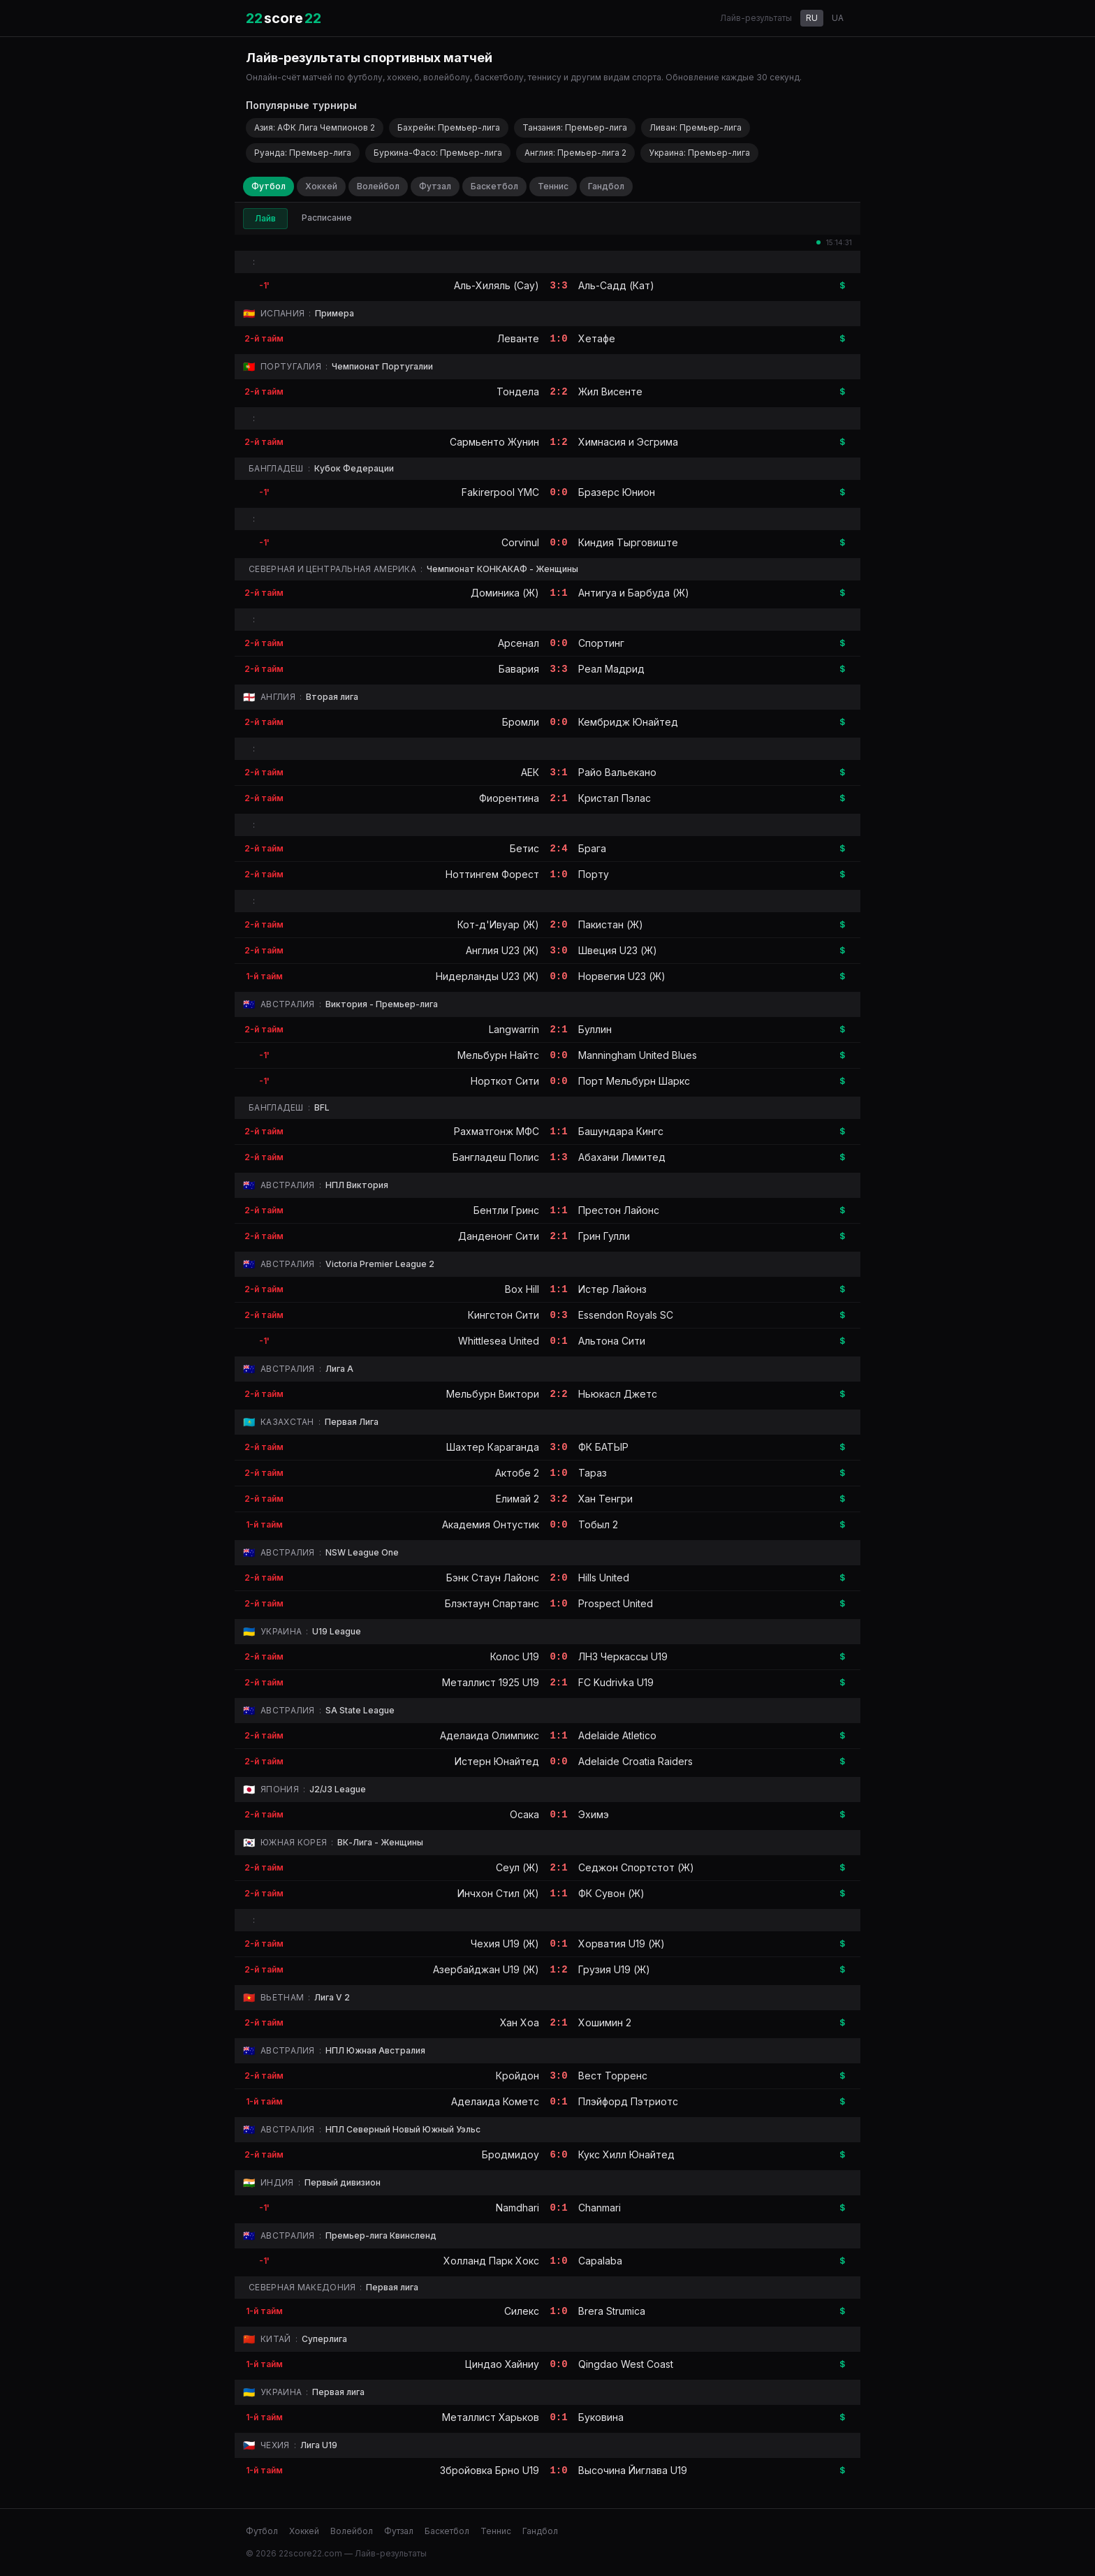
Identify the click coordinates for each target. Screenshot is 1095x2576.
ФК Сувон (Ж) (611, 1893)
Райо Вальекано (617, 772)
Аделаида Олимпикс (489, 1735)
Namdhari (517, 2207)
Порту (593, 874)
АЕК (530, 772)
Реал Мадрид (611, 669)
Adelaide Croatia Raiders (635, 1761)
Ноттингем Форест (492, 874)
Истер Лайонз (612, 1289)
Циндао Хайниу (502, 2364)
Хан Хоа (519, 2022)
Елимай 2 (517, 1499)
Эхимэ (593, 1814)
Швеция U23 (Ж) (617, 950)
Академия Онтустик (490, 1524)
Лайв (265, 218)
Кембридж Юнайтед (628, 722)
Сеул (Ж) (517, 1867)
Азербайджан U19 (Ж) (486, 1969)
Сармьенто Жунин (494, 442)
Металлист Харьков (490, 2417)
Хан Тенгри (605, 1499)
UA (838, 18)
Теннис (553, 186)
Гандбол (606, 186)
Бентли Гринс (506, 1210)
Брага (592, 848)
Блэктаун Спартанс (492, 1603)
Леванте (518, 338)
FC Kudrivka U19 (616, 1682)
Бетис (524, 848)
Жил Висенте (610, 391)
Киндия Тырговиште (628, 542)
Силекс (521, 2311)
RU (812, 18)
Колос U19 (514, 1656)
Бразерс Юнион (616, 492)
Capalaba (600, 2261)
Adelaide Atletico (617, 1735)
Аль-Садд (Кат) (616, 285)
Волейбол (378, 186)
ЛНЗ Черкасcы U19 (623, 1656)
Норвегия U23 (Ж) (622, 976)
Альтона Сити (611, 1341)
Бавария (519, 669)
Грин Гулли (604, 1236)
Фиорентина (509, 798)
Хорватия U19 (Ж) (621, 1943)
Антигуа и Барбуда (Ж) (633, 593)
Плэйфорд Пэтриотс (628, 2101)
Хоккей (321, 186)
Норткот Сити (505, 1081)
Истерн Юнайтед (497, 1761)
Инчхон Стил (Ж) (498, 1893)
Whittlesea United (498, 1341)
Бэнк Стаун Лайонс (492, 1577)
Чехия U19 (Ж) (505, 1943)
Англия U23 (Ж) (502, 950)
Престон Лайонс (618, 1210)
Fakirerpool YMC (500, 492)
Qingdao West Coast (625, 2364)
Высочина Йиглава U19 (632, 2470)
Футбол (268, 186)
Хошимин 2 (604, 2022)
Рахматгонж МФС (496, 1131)
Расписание (327, 217)
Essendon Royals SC (625, 1315)
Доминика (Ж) (505, 593)
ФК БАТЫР (603, 1447)
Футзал (435, 186)
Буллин (595, 1029)
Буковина (601, 2417)
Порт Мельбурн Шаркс (634, 1081)
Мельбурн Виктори (492, 1394)
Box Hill (522, 1289)
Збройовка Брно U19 (489, 2470)
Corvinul (520, 542)
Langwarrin (514, 1029)
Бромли (520, 722)
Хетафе (596, 338)
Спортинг (601, 643)
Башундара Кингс (620, 1131)
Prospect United (615, 1603)
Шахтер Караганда (492, 1447)
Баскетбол (494, 186)
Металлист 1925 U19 (490, 1682)
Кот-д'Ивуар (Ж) (498, 924)
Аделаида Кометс (495, 2101)
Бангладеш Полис (496, 1157)
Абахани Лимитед (622, 1157)
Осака (524, 1814)
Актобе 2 (517, 1473)
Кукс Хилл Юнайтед (626, 2154)
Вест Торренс (612, 2075)
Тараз (592, 1473)
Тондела (518, 391)
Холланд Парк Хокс (491, 2261)
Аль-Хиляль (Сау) (496, 285)
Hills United (603, 1577)
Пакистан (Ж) (610, 924)
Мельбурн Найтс (498, 1055)
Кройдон (517, 2075)
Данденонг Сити (498, 1236)
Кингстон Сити (503, 1315)
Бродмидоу (510, 2154)
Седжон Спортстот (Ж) (636, 1867)
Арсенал (518, 643)
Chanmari (599, 2207)
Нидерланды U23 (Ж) (487, 976)
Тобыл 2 (598, 1524)
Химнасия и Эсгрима (628, 442)
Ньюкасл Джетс (617, 1394)
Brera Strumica (611, 2311)
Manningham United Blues (637, 1055)
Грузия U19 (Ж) (614, 1969)
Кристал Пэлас (614, 798)
